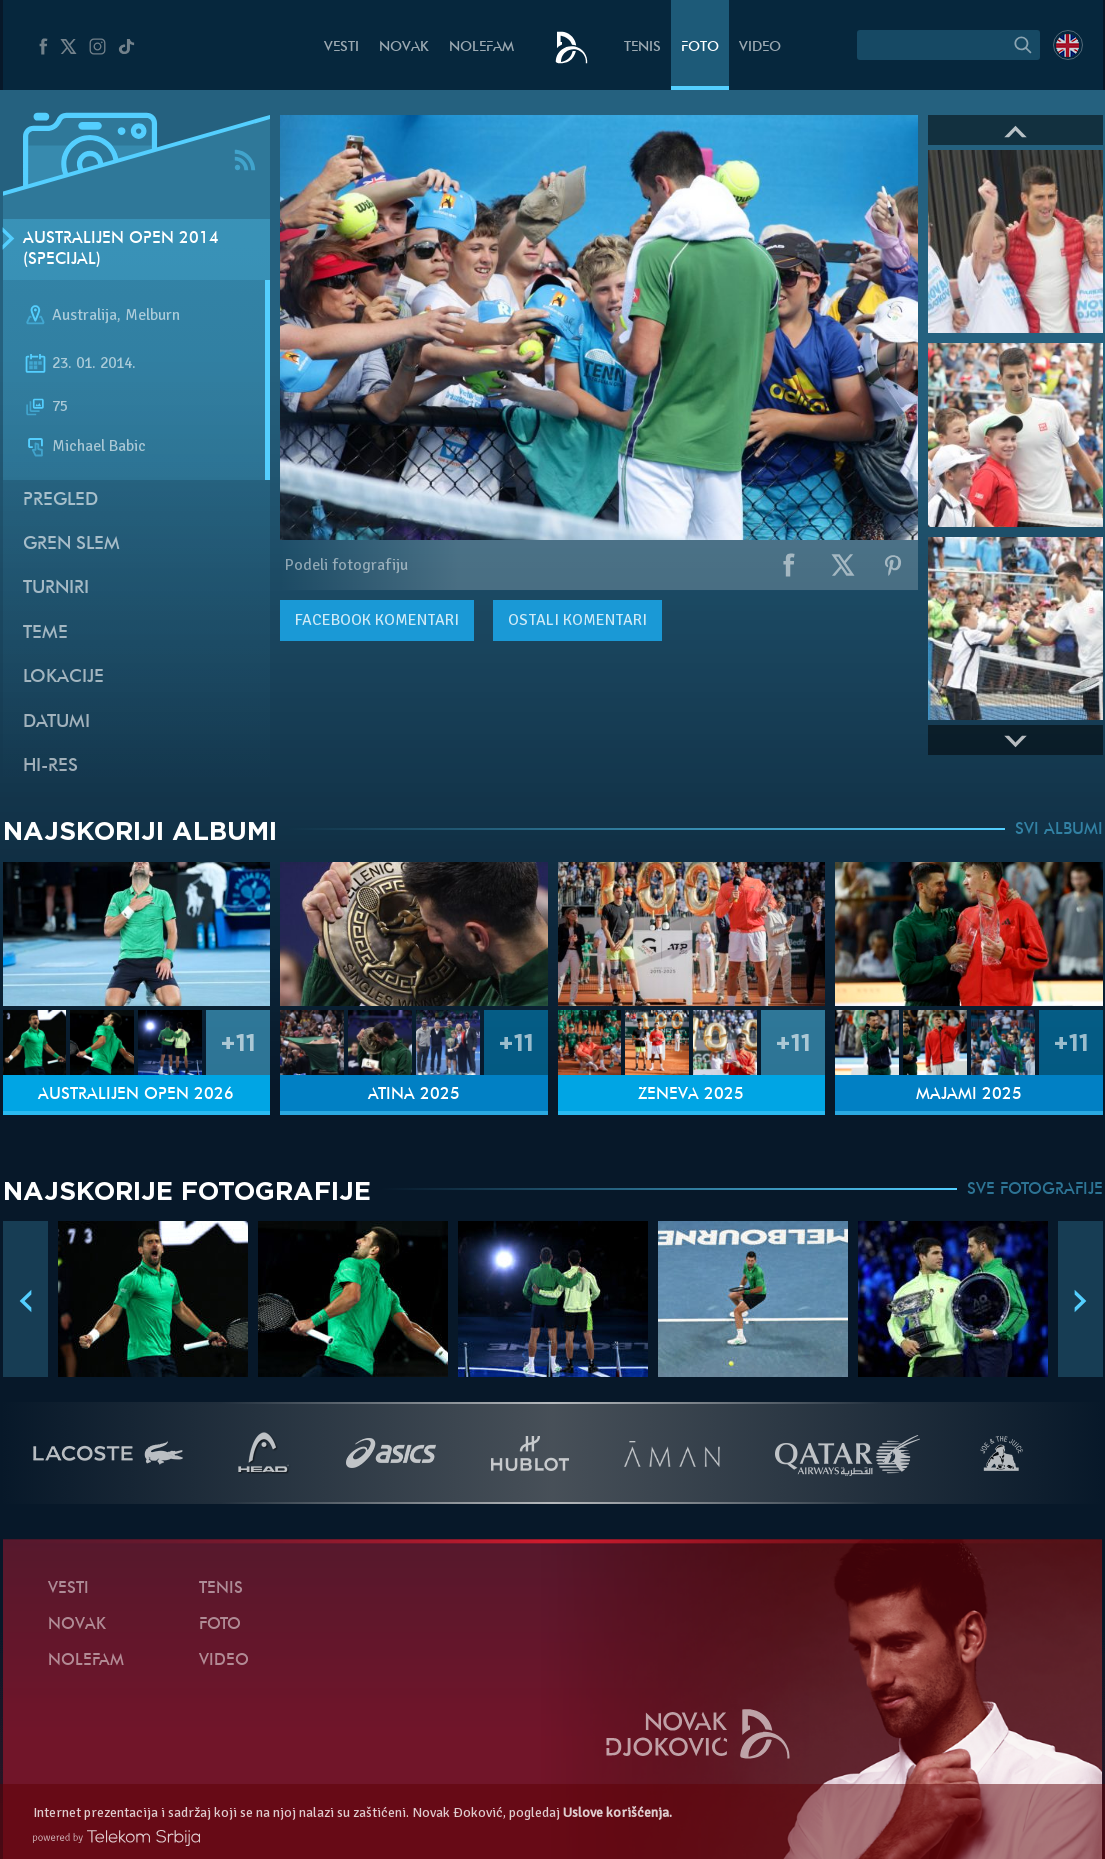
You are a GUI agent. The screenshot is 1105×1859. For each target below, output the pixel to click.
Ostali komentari (577, 620)
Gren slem (71, 544)
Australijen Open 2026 (136, 1095)
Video (760, 47)
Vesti (341, 47)
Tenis (642, 47)
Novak (404, 47)
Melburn (152, 316)
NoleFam (481, 47)
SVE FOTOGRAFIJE (1035, 1190)
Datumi (56, 722)
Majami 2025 (969, 1095)
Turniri (56, 588)
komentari (377, 620)
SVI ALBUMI (1059, 830)
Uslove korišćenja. (617, 1812)
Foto (700, 47)
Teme (45, 633)
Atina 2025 (414, 1095)
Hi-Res (50, 766)
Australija (84, 316)
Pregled (60, 500)
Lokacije (63, 677)
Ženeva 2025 (691, 1095)
